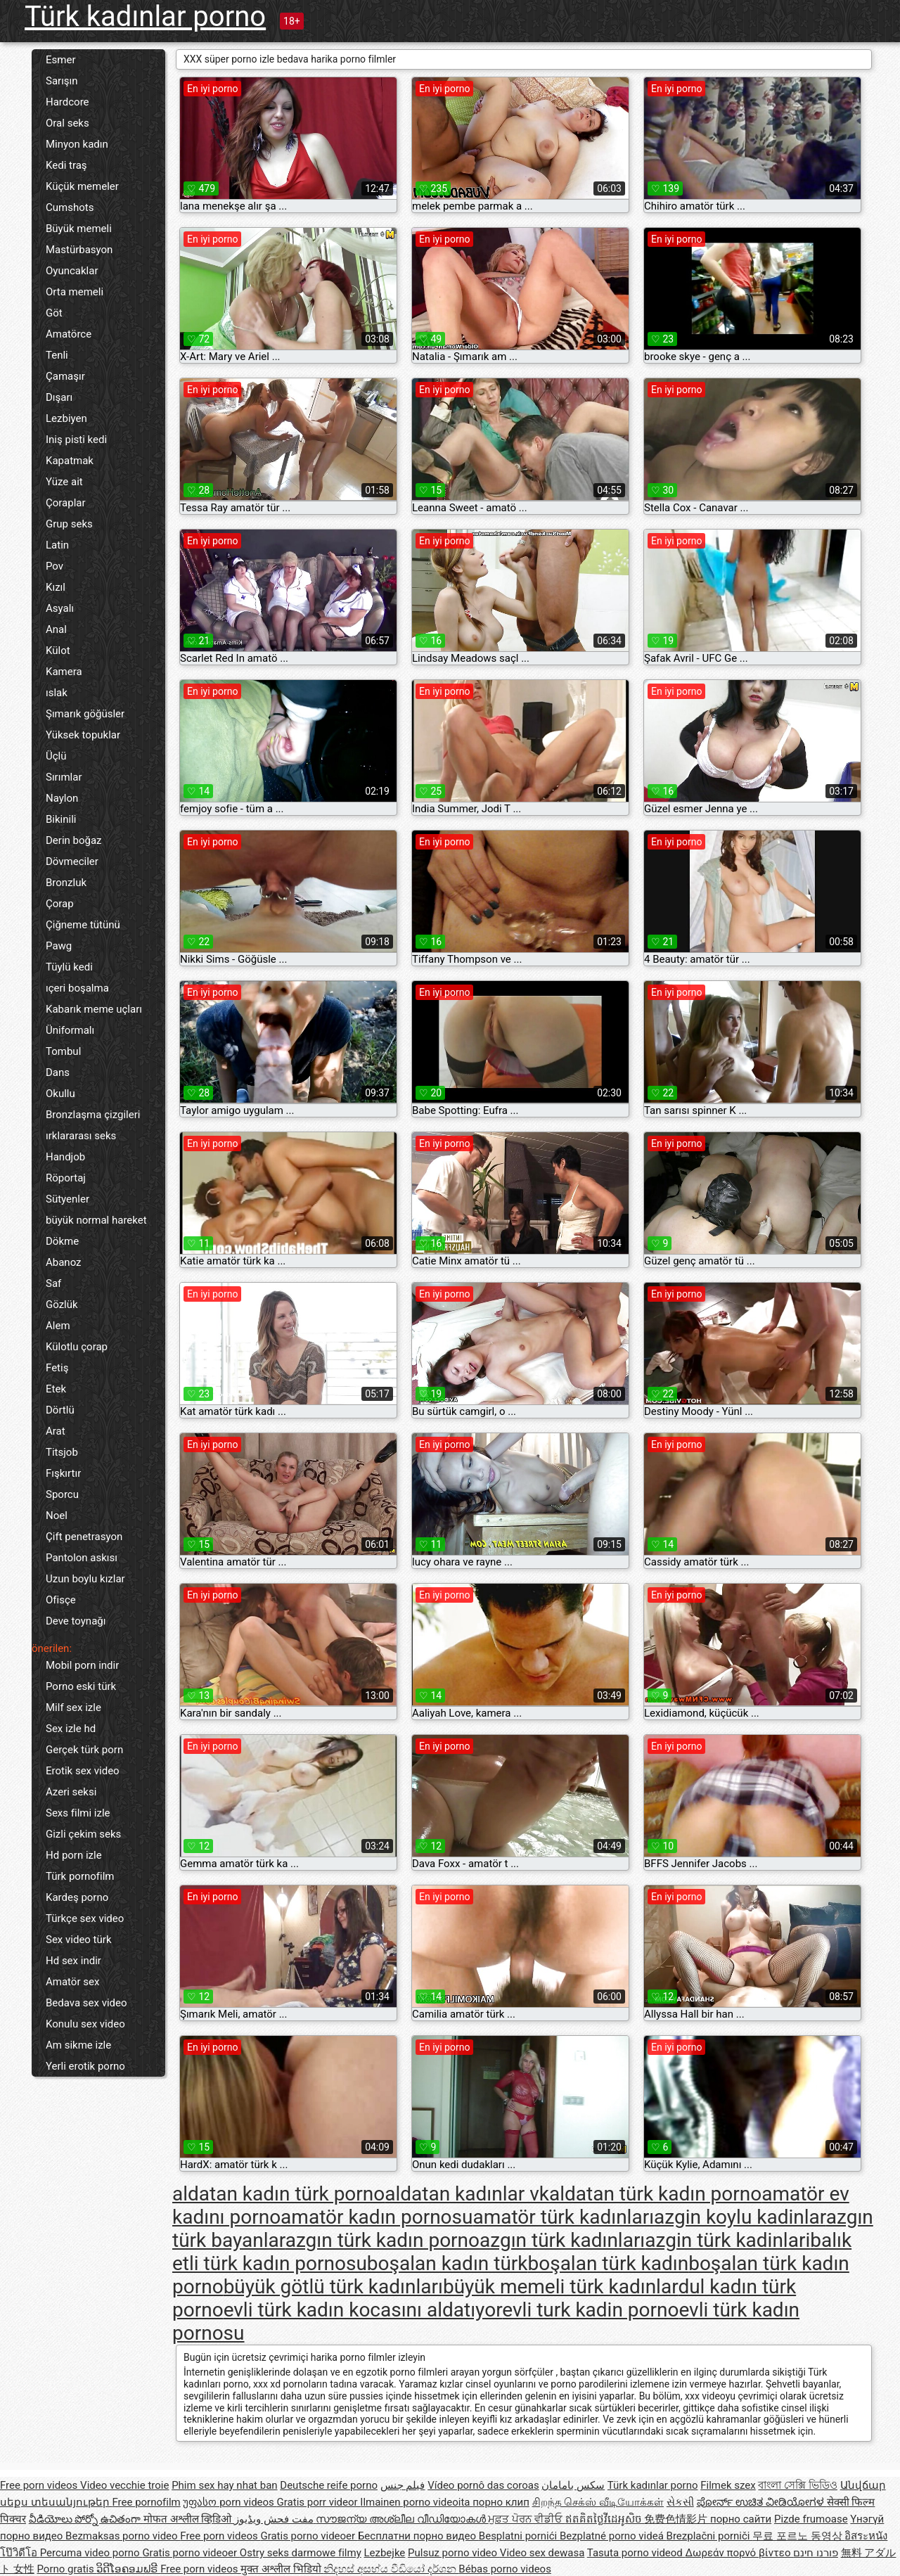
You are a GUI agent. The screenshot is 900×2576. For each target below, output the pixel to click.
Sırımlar (64, 777)
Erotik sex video (83, 1770)
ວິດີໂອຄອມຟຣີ (128, 2569)
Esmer (60, 59)
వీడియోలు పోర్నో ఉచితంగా (86, 2519)
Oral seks (67, 123)
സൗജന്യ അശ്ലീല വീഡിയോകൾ (402, 2519)
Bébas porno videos (504, 2569)
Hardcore (67, 102)
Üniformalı (70, 1030)
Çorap (60, 903)
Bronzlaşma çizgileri (93, 1114)
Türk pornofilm (80, 1876)
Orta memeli (74, 292)
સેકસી (680, 2502)
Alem (58, 1325)
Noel (57, 1515)
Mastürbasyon (79, 249)
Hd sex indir (73, 1960)
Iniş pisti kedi (76, 439)
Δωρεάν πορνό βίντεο (740, 2552)
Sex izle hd (71, 1728)
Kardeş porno (77, 1897)
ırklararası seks (81, 1135)
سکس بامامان (573, 2485)
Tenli (57, 355)
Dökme (62, 1241)
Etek (56, 1389)
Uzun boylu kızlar (85, 1578)
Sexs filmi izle (78, 1813)
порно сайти (740, 2519)
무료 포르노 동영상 (798, 2536)
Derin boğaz (74, 840)
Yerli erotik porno (85, 2066)
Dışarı (59, 397)
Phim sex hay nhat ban (224, 2485)
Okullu (60, 1093)
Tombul (63, 1051)
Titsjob (62, 1452)
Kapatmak (70, 460)
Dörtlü (60, 1410)
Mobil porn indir (82, 1665)
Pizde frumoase (811, 2519)
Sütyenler (67, 1199)
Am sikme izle (78, 2045)
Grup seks (69, 524)
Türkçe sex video (85, 1918)
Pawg (59, 946)
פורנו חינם (815, 2552)
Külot (58, 650)
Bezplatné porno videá (613, 2536)
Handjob (65, 1157)
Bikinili (61, 819)
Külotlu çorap (77, 1346)
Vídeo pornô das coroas (483, 2485)
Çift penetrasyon (84, 1536)
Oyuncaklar (72, 270)
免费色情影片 (677, 2519)
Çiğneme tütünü (83, 924)
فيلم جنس (402, 2485)
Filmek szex (727, 2485)
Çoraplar (66, 502)
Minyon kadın (77, 144)
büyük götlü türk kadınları (333, 2286)
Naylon (62, 798)
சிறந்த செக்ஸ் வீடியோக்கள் (598, 2502)
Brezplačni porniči (710, 2536)
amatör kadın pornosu (376, 2217)
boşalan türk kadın (608, 2263)
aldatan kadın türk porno (278, 2193)
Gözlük (62, 1304)
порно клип (500, 2502)
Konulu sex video (85, 2024)
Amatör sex (72, 1981)
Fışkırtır (63, 1473)
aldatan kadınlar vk (467, 2193)
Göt (54, 313)
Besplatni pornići (519, 2536)
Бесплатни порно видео (418, 2536)
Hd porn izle (74, 1855)
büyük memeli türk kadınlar (560, 2286)
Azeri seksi (71, 1792)
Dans (58, 1072)
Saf (53, 1283)
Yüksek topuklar (83, 735)
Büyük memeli (79, 228)
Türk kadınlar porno (145, 16)
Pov (54, 566)
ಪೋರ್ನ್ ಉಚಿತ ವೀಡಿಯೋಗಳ (762, 2502)
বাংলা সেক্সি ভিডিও (797, 2485)
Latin (57, 545)
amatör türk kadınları (563, 2217)
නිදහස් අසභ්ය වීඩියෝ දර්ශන (390, 2569)
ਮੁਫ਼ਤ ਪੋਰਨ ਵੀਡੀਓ (526, 2519)
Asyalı (60, 608)
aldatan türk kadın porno (655, 2193)
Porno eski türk (81, 1686)
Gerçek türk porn (84, 1749)
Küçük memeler (82, 186)
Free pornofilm (146, 2502)
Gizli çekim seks (83, 1834)
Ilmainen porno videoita (416, 2502)
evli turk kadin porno (590, 2309)
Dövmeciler (72, 861)
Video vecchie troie (124, 2485)
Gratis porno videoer (308, 2536)
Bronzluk (66, 882)
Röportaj (66, 1178)
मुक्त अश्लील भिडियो (281, 2569)
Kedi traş (66, 165)
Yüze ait (64, 481)
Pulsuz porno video (454, 2552)
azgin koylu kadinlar (740, 2217)
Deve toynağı (75, 1621)
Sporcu (62, 1494)
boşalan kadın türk (447, 2263)
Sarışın (62, 81)
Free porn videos (40, 2485)
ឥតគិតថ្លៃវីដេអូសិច (605, 2519)
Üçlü (56, 756)
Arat (55, 1431)
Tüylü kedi (69, 967)
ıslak (57, 692)
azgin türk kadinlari (727, 2240)
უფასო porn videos (229, 2502)
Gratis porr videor (319, 2502)
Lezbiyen (66, 418)
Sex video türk (79, 1939)
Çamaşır (65, 376)
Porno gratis (66, 2569)
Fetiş (57, 1367)
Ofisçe (61, 1600)
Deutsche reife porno (329, 2485)
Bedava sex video (86, 2003)
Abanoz (64, 1262)
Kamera (64, 671)
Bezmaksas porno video (122, 2536)
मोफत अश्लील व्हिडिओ (188, 2519)
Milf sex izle (73, 1707)
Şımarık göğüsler (85, 713)
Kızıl (55, 587)
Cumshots (70, 207)
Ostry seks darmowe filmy (300, 2552)
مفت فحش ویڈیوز (275, 2519)
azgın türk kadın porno (382, 2240)
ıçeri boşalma (77, 988)
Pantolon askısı (81, 1557)
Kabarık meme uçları (94, 1009)
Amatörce (68, 334)
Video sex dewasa (542, 2552)
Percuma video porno (91, 2552)
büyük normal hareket (96, 1220)
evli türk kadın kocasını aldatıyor (363, 2309)
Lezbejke (384, 2552)
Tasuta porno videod (636, 2552)
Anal (56, 629)
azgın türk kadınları (562, 2240)
